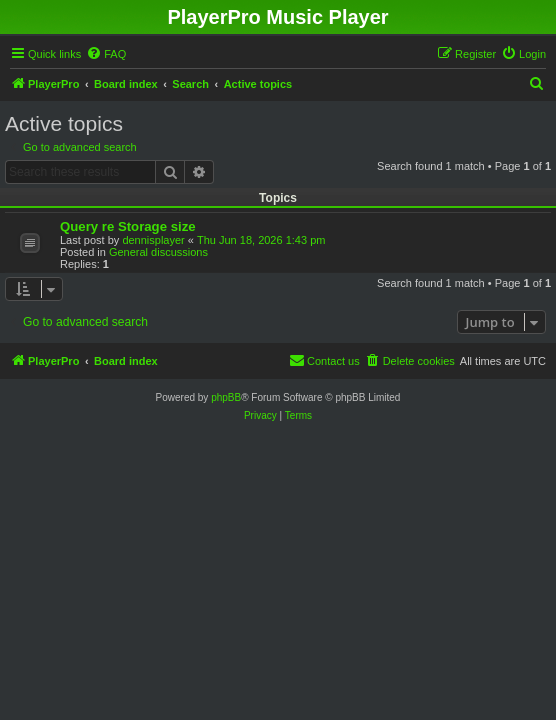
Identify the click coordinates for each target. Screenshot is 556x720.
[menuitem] (106, 54)
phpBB (226, 397)
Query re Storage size (128, 226)
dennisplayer (153, 240)
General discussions (158, 252)
